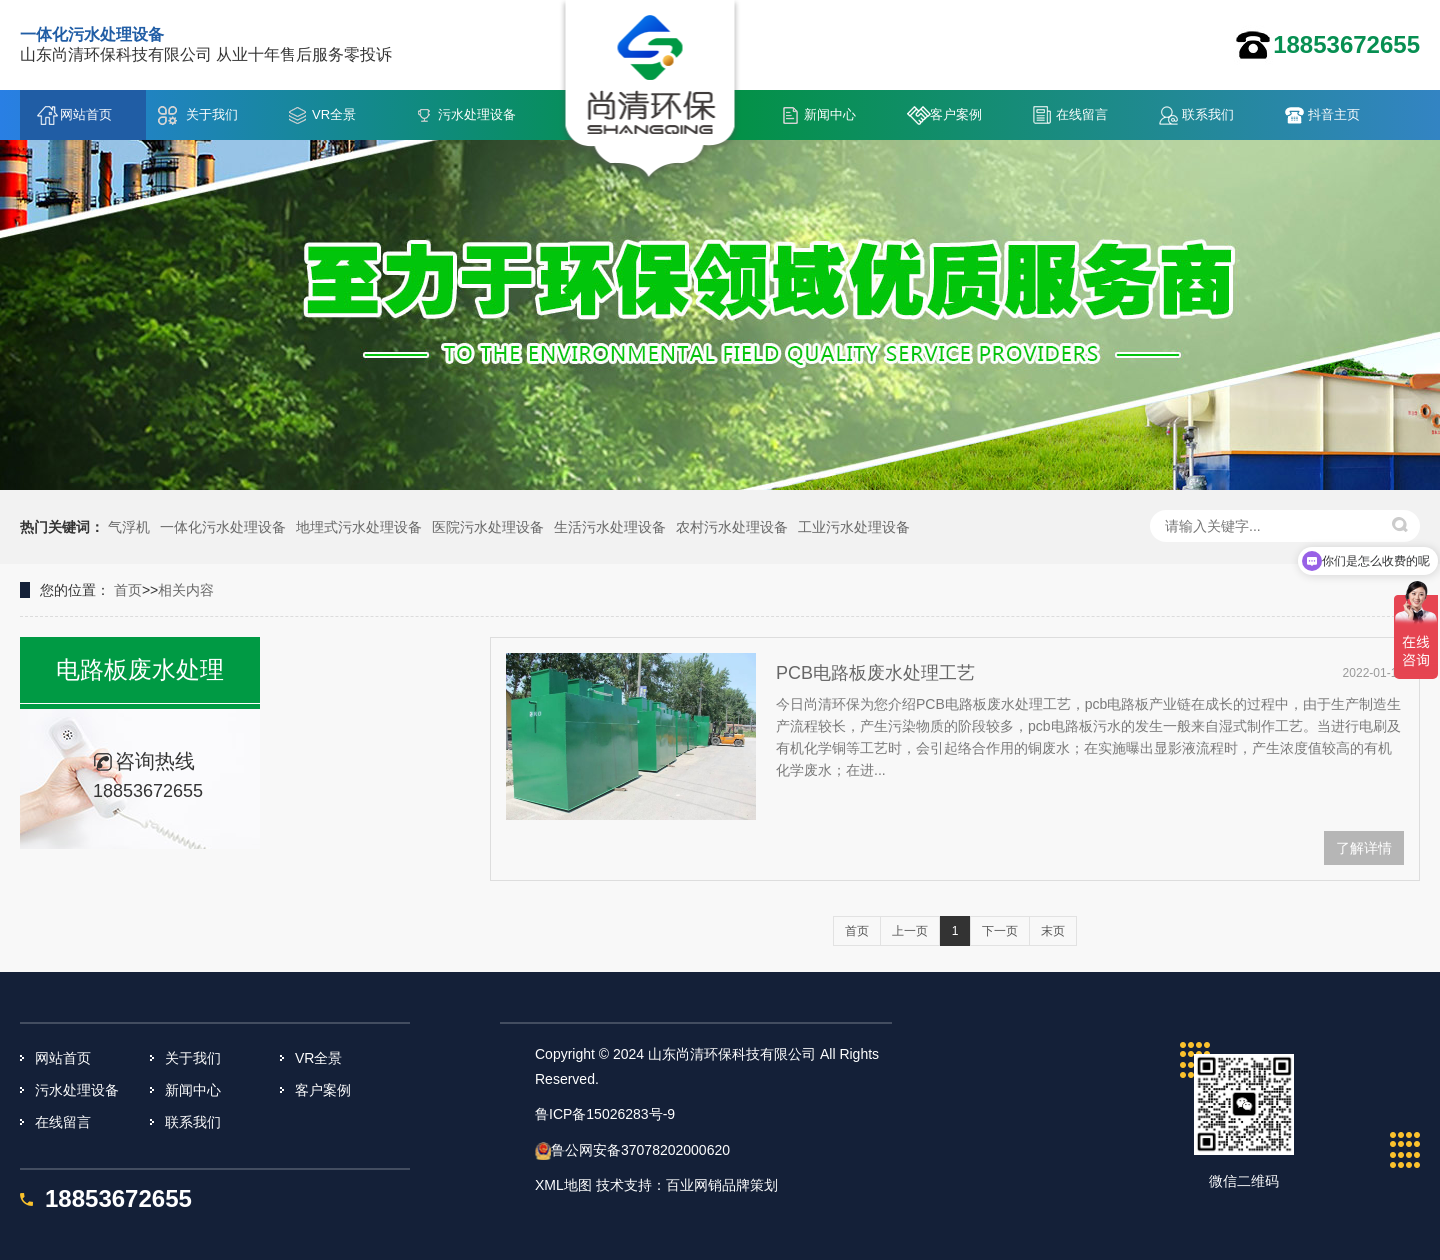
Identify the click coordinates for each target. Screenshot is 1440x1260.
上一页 (910, 931)
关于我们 (212, 114)
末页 (1053, 931)
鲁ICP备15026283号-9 (605, 1114)
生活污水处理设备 (610, 527)
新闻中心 (830, 114)
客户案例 (956, 114)
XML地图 (563, 1185)
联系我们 (1208, 114)
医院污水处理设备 (488, 527)
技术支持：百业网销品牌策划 (687, 1185)
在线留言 (1082, 114)
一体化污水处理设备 (223, 527)
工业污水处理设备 (854, 527)
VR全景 (334, 114)
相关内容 (186, 590)
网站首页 (86, 114)
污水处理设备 (477, 114)
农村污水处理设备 (732, 527)
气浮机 (129, 527)
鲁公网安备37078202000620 (640, 1150)
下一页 (1000, 931)
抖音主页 (1334, 114)
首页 (128, 590)
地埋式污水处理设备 (359, 527)
